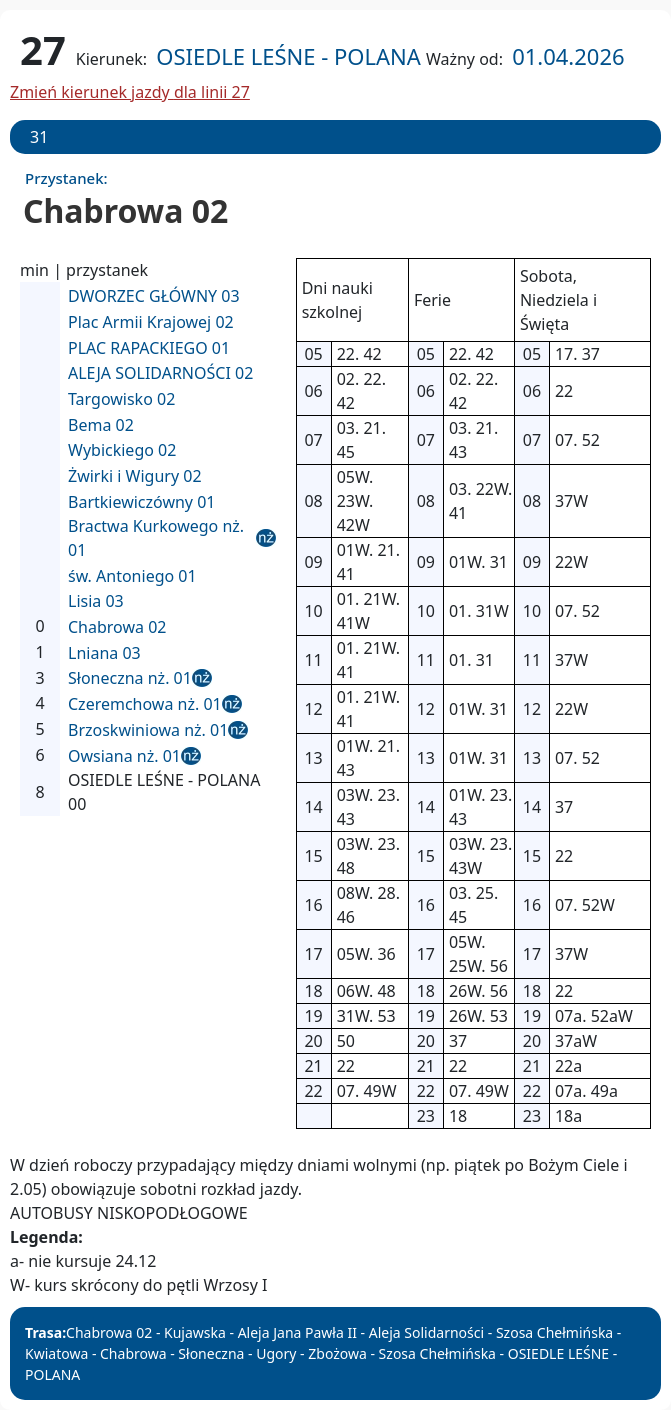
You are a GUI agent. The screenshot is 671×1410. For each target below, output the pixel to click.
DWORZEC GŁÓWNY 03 (154, 296)
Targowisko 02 (121, 399)
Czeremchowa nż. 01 (145, 704)
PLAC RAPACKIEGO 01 (149, 348)
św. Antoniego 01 (132, 576)
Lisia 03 (96, 601)
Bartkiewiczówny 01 (142, 502)
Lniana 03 (104, 653)
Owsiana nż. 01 (124, 756)
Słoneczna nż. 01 (130, 678)
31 (39, 137)
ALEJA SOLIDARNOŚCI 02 (160, 373)
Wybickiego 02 (122, 450)
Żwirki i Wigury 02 (135, 476)
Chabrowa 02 (117, 627)
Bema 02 (101, 425)
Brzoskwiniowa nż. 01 (148, 730)
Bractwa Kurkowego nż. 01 (156, 538)
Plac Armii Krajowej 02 (151, 322)
